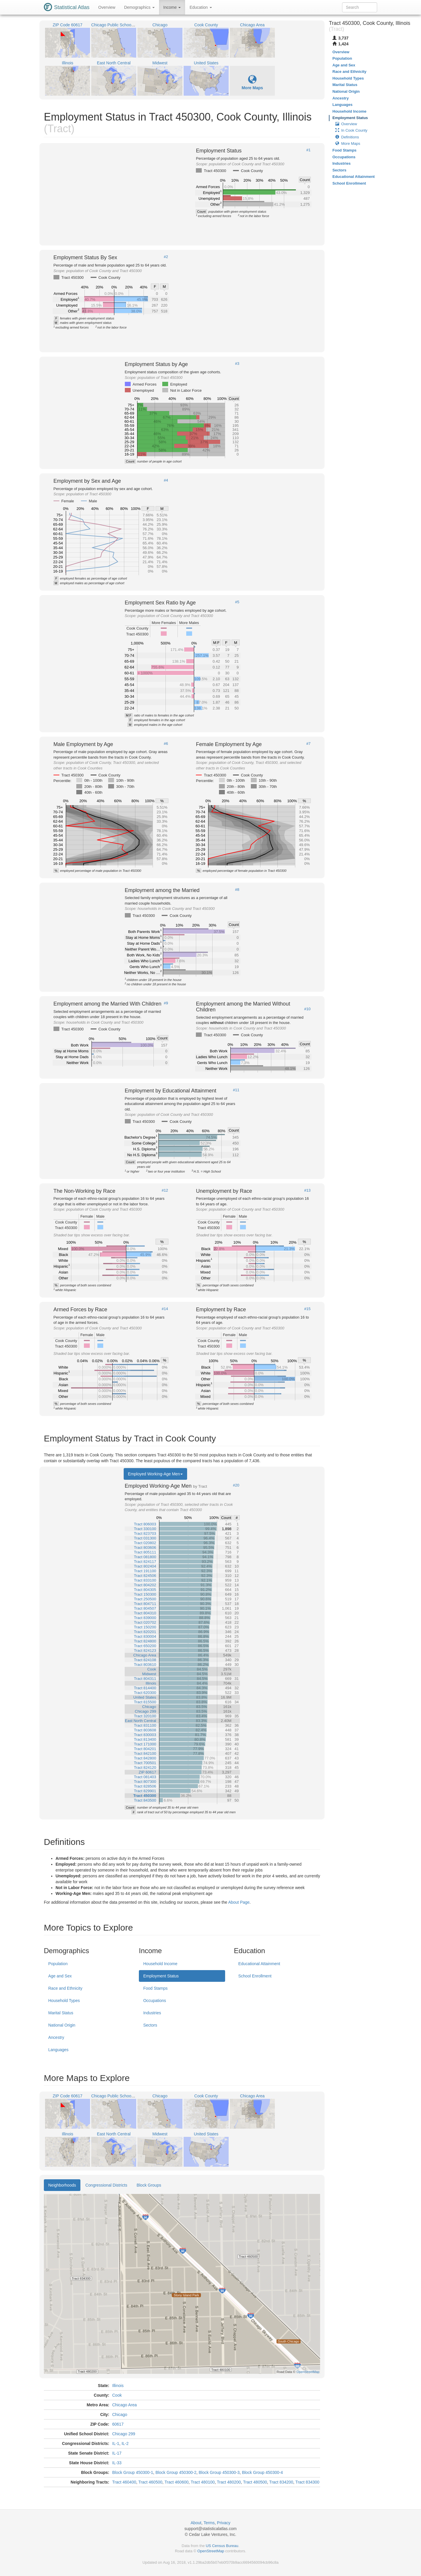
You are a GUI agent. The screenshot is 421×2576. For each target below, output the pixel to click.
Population (58, 1963)
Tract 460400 (124, 2482)
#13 (307, 1190)
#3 (237, 364)
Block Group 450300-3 (219, 2472)
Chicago (119, 2414)
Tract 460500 (150, 2482)
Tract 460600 (177, 2482)
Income (172, 7)
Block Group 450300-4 (262, 2472)
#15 (307, 1309)
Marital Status (60, 2012)
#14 (165, 1309)
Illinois (118, 2385)
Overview (106, 7)
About (196, 2522)
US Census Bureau (222, 2546)
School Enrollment (255, 1976)
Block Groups (149, 2185)
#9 (166, 1003)
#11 (236, 1090)
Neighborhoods (62, 2185)
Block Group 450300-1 (132, 2472)
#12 (165, 1190)
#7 (308, 744)
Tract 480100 (203, 2482)
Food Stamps (155, 1988)
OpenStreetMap (210, 2551)
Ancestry (56, 2037)
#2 (166, 257)
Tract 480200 (229, 2482)
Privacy (223, 2522)
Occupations (154, 2000)
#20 (236, 1485)
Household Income (160, 1963)
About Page (238, 1902)
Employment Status (161, 1976)
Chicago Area (124, 2405)
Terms (209, 2522)
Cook (117, 2395)
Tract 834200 (281, 2482)
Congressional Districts (106, 2185)
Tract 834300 (307, 2482)
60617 (118, 2424)
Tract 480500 (255, 2482)
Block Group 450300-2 (176, 2472)
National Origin (61, 2025)
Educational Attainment (259, 1963)
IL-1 (115, 2443)
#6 (166, 744)
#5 (237, 602)
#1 (308, 150)
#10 (307, 1009)
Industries (152, 2012)
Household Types (64, 2000)
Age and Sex (60, 1976)
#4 (166, 480)
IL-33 (117, 2462)
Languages (58, 2049)
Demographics (139, 7)
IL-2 (125, 2443)
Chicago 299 (123, 2433)
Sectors (150, 2025)
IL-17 (117, 2453)
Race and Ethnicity (65, 1988)
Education (200, 7)
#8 (237, 890)
